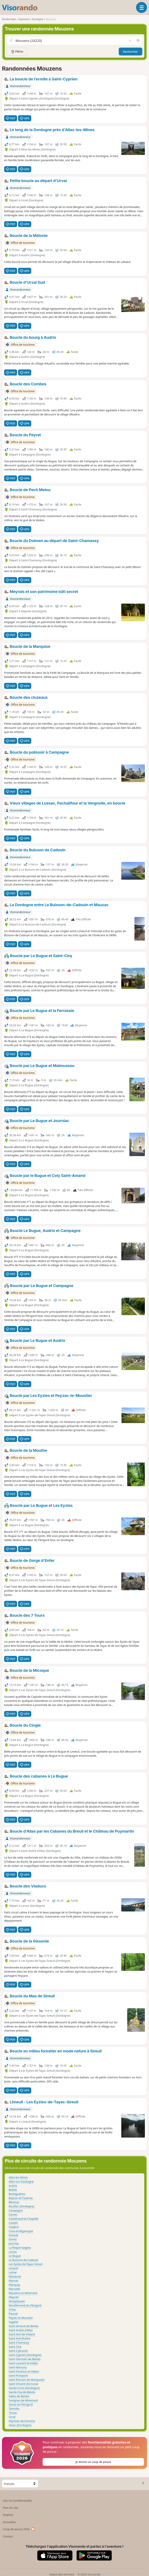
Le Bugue (15, 2256)
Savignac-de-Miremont (23, 2400)
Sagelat (13, 2322)
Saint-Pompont (18, 2375)
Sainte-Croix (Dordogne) (24, 2388)
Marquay (14, 2285)
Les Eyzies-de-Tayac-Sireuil (25, 2264)
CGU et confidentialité (17, 2500)
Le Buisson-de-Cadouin (23, 2260)
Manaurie (15, 2276)
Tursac (13, 2413)
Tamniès (14, 2408)
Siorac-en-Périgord (21, 2404)
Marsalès (14, 2289)
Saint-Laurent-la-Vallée (23, 2363)
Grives (13, 2239)
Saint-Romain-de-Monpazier (27, 2380)
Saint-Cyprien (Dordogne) (25, 2355)
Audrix (13, 2185)
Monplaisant (17, 2301)
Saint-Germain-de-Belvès (24, 2359)
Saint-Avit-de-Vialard (22, 2334)
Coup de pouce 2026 (19, 2529)
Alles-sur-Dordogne (21, 2181)
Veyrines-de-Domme (22, 2421)
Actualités (9, 2522)
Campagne (16, 2210)
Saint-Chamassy (19, 2342)
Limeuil (13, 2268)
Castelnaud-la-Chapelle (23, 2219)
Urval (12, 2417)
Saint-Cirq (15, 2347)
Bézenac (14, 2202)
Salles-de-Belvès (19, 2396)
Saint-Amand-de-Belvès (24, 2326)
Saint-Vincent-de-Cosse (23, 2384)
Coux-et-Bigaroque (21, 2231)
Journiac (14, 2243)
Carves (13, 2214)
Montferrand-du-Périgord (25, 2305)
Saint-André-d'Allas (21, 2330)
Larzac (13, 2252)
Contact (8, 2536)
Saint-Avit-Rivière (19, 2338)
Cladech (14, 2227)
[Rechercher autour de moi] (138, 40)
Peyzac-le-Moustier (21, 2318)
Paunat (13, 2313)
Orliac (12, 2309)
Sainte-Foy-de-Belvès (22, 2392)
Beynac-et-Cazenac (21, 2198)
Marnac (13, 2280)
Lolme (13, 2272)
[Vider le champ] (130, 40)
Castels (13, 2223)
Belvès (13, 2190)
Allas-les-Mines (18, 2177)
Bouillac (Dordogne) (21, 2206)
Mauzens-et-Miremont (23, 2293)
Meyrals (14, 2297)
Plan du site (10, 2508)
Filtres (17, 52)
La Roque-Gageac (20, 2247)
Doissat (13, 2235)
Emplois (8, 2515)
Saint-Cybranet (18, 2351)
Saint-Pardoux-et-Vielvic (24, 2371)
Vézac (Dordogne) (20, 2425)
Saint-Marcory (18, 2367)
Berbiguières (17, 2194)
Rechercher (130, 51)
